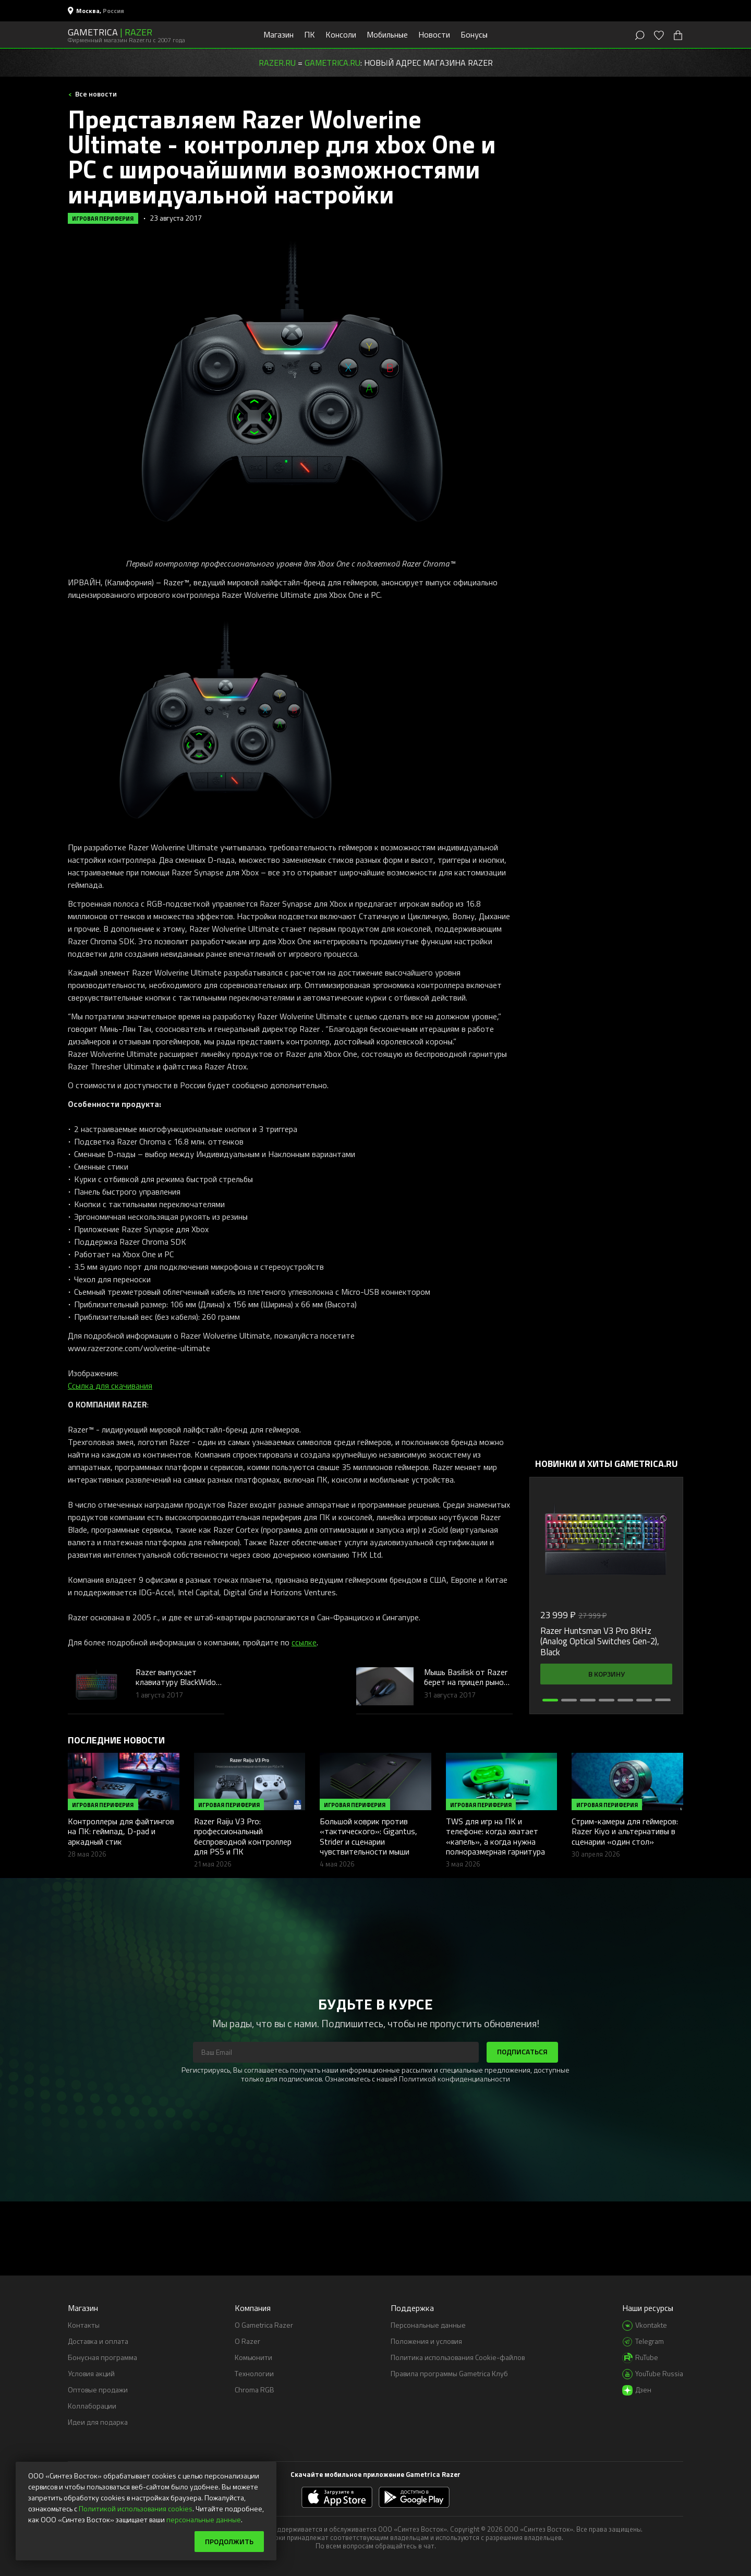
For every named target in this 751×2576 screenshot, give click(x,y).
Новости (434, 34)
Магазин (278, 34)
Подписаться (522, 2051)
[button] (550, 1700)
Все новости (95, 94)
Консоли (340, 34)
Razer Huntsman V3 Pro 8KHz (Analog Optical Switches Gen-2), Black (599, 1641)
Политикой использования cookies (135, 2508)
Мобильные (387, 34)
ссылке (304, 1642)
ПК (309, 34)
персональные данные (203, 2519)
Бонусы (474, 34)
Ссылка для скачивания (110, 1385)
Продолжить (229, 2541)
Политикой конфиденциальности (454, 2079)
